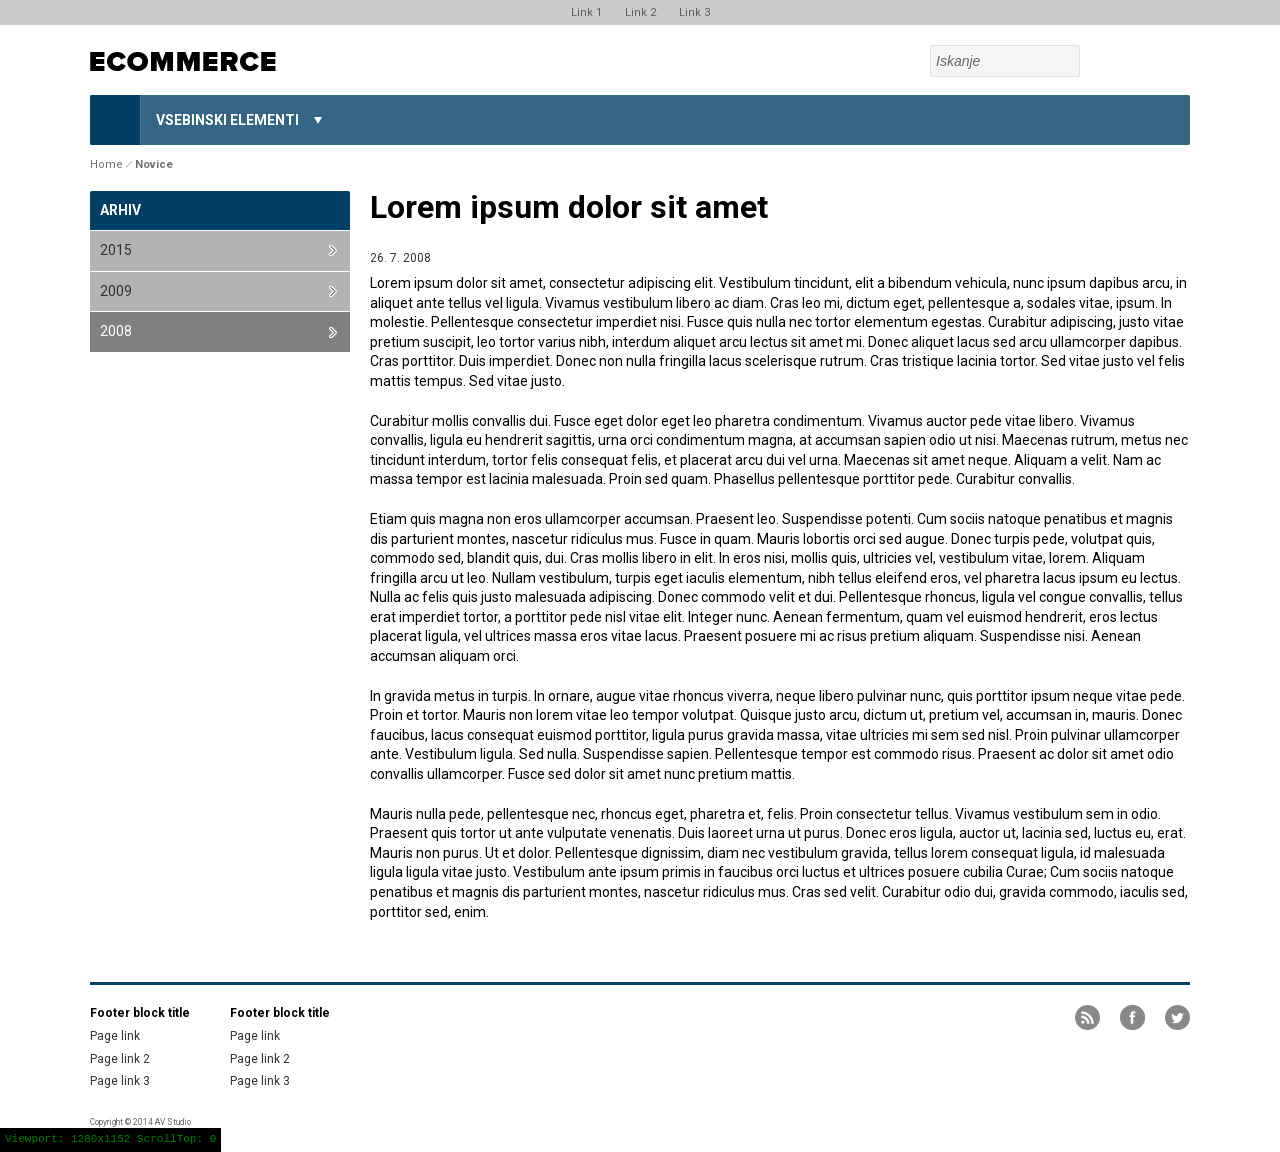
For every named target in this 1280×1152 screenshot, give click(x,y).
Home (115, 120)
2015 (116, 250)
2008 (116, 331)
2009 (116, 291)
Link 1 (586, 12)
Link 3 (694, 12)
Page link (115, 1036)
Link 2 (640, 12)
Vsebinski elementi (227, 120)
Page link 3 (120, 1081)
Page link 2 (120, 1059)
